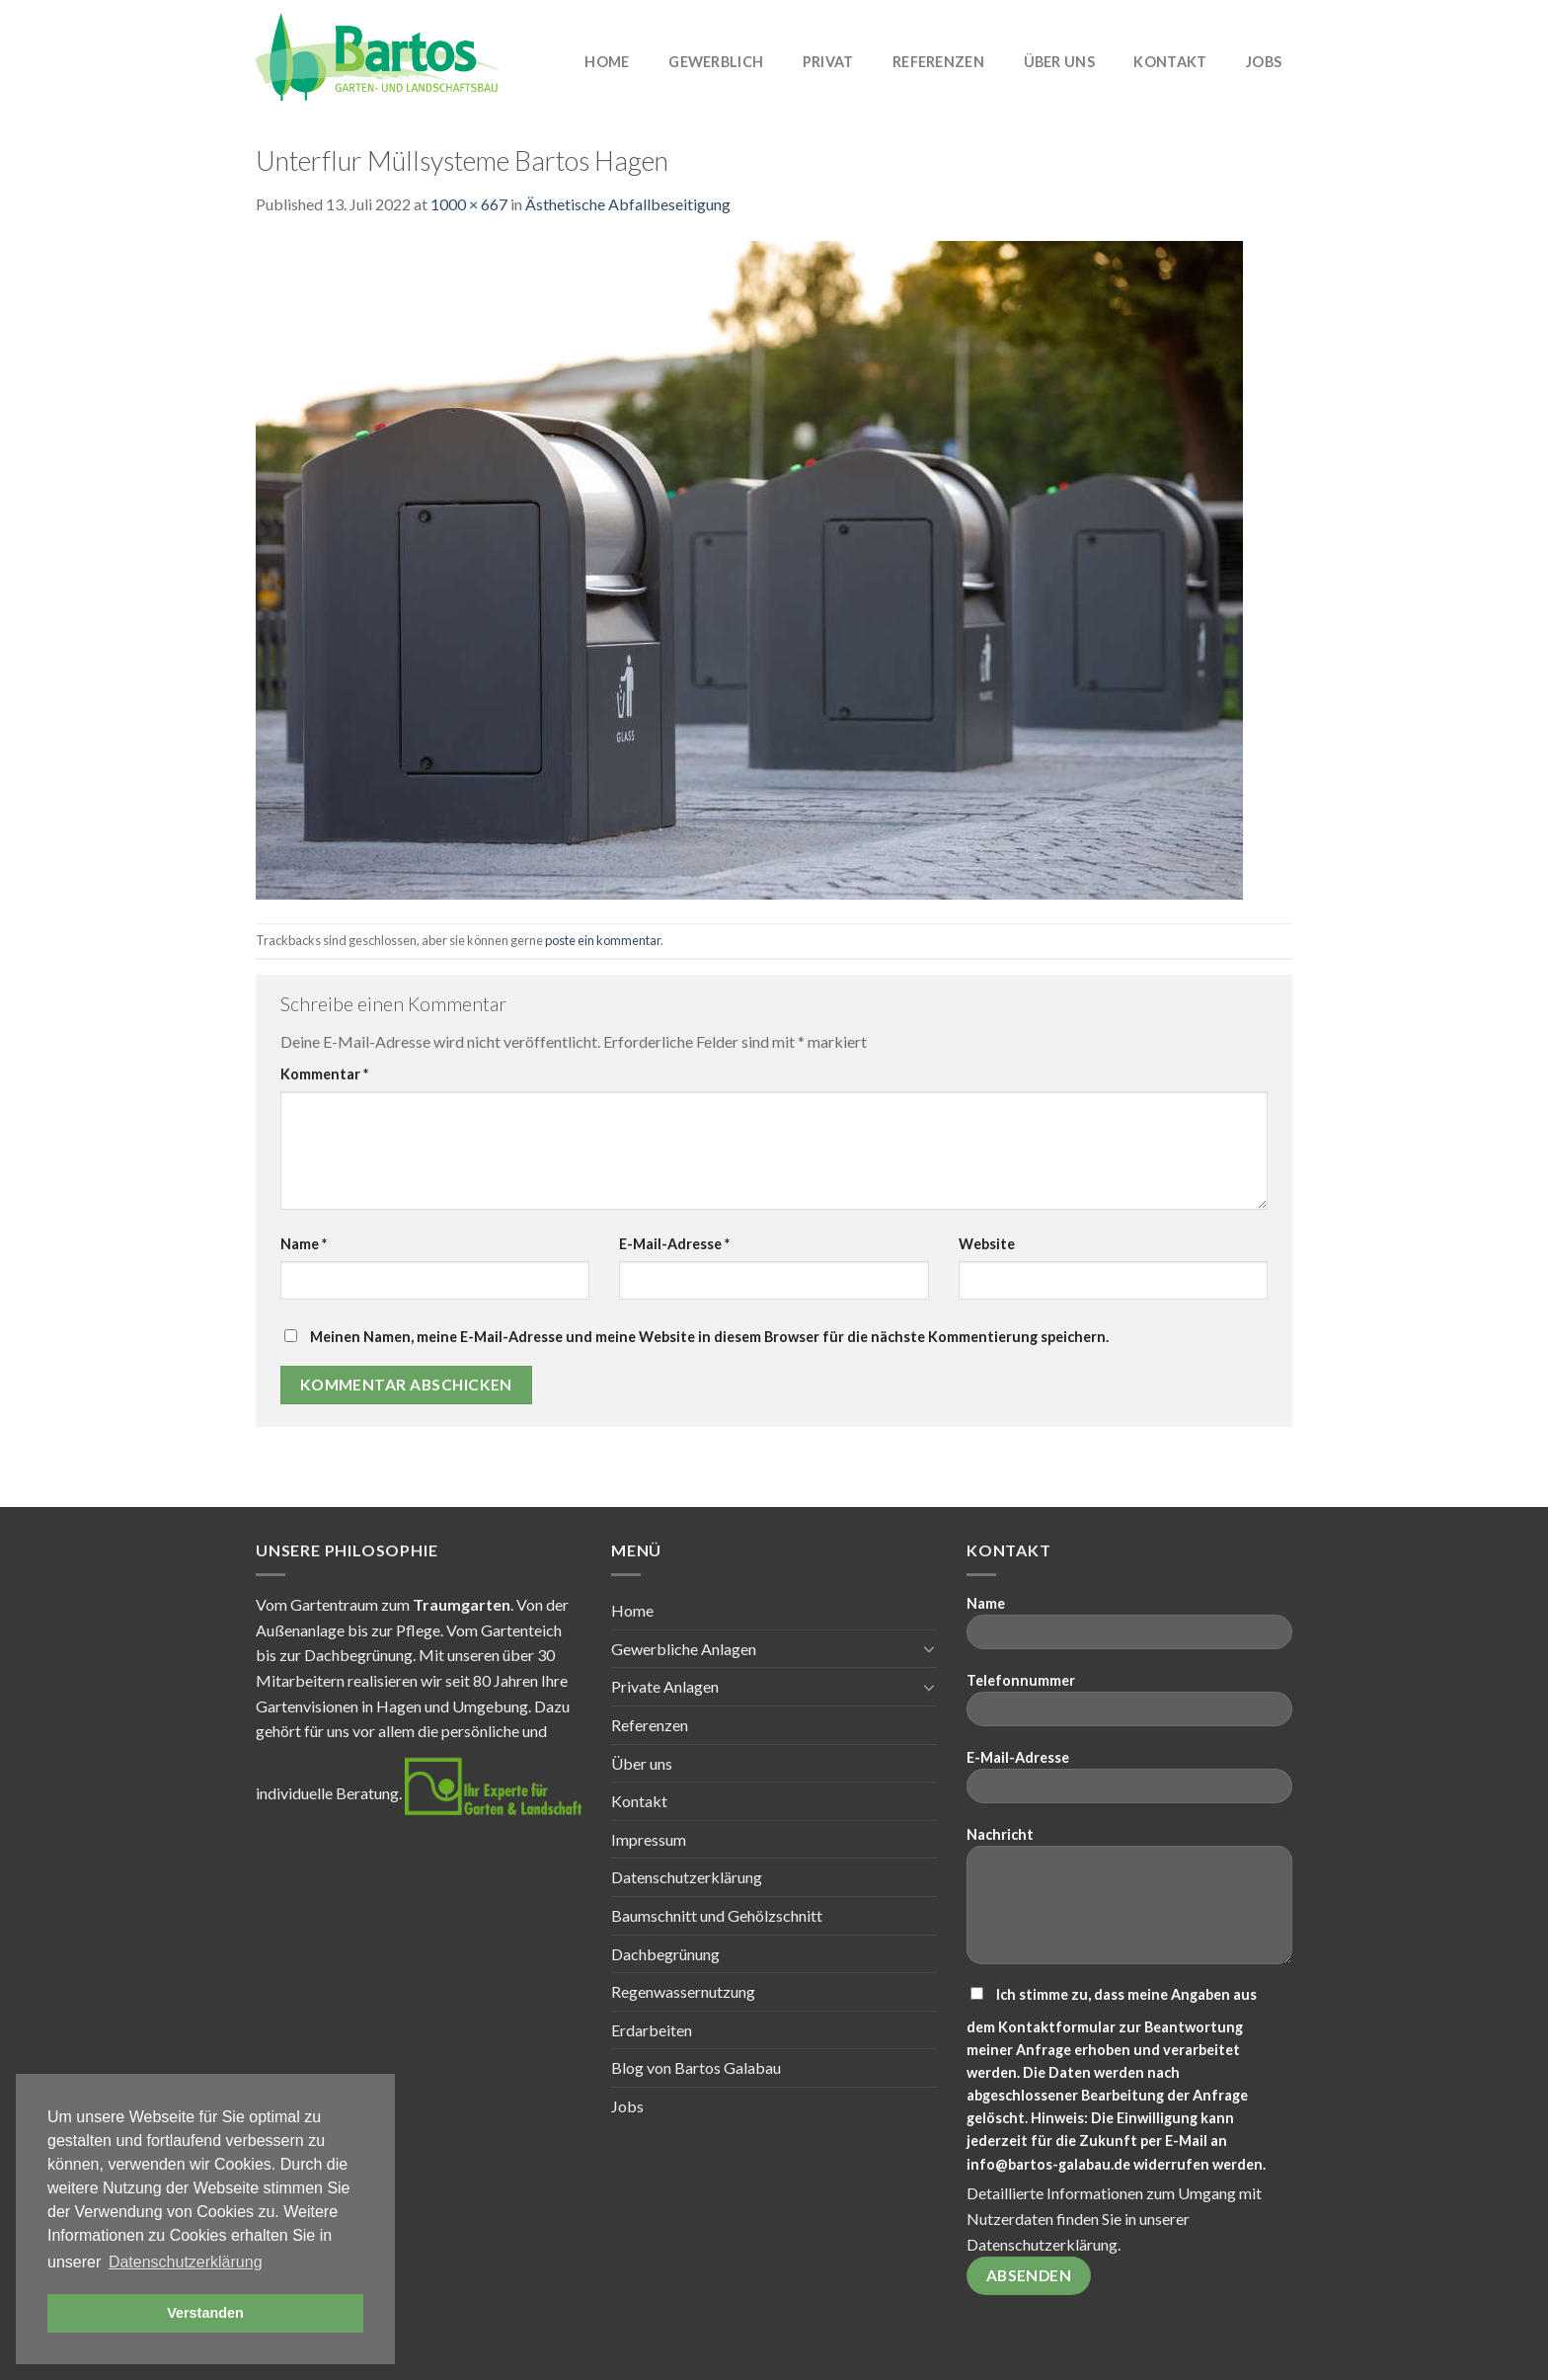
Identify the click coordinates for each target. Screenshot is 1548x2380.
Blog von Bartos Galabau (696, 2067)
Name (303, 1243)
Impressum (648, 1839)
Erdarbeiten (651, 2030)
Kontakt (1169, 61)
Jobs (1263, 61)
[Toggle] (929, 1648)
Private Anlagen (665, 1686)
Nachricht (1129, 1902)
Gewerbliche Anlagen (683, 1648)
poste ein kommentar (602, 940)
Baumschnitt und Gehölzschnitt (716, 1915)
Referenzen (938, 61)
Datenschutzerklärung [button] (186, 2262)
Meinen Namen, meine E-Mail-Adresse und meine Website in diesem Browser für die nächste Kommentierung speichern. (709, 1336)
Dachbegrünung (665, 1953)
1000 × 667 (468, 204)
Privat (828, 61)
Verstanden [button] (205, 2313)
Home (606, 61)
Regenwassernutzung (683, 1991)
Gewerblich (715, 61)
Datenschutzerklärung (686, 1876)
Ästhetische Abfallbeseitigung (628, 204)
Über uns (1059, 61)
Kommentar (324, 1074)
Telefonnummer (1129, 1706)
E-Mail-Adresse (674, 1243)
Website (987, 1243)
